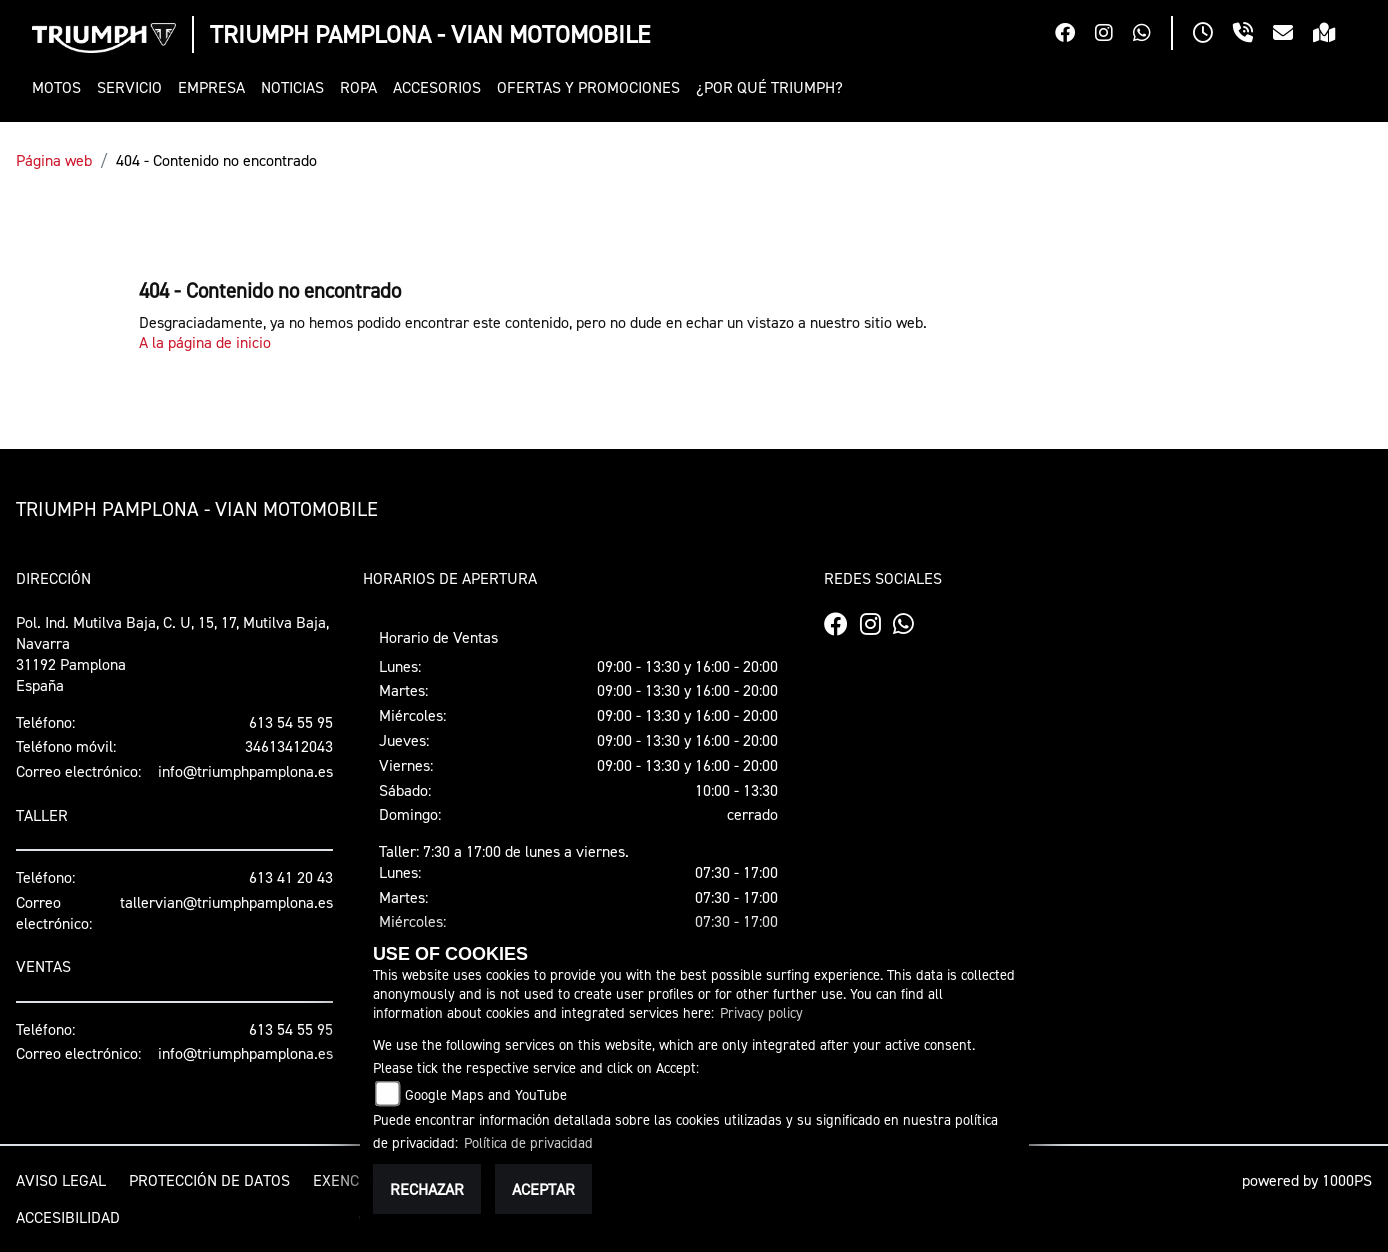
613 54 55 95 (291, 722)
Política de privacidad (528, 1142)
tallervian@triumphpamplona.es (226, 902)
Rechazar (427, 1189)
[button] (60, 87)
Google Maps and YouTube (486, 1094)
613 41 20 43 (291, 877)
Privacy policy (761, 1012)
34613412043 (289, 746)
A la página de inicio (205, 342)
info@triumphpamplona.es (245, 771)
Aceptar (543, 1189)
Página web (54, 160)
